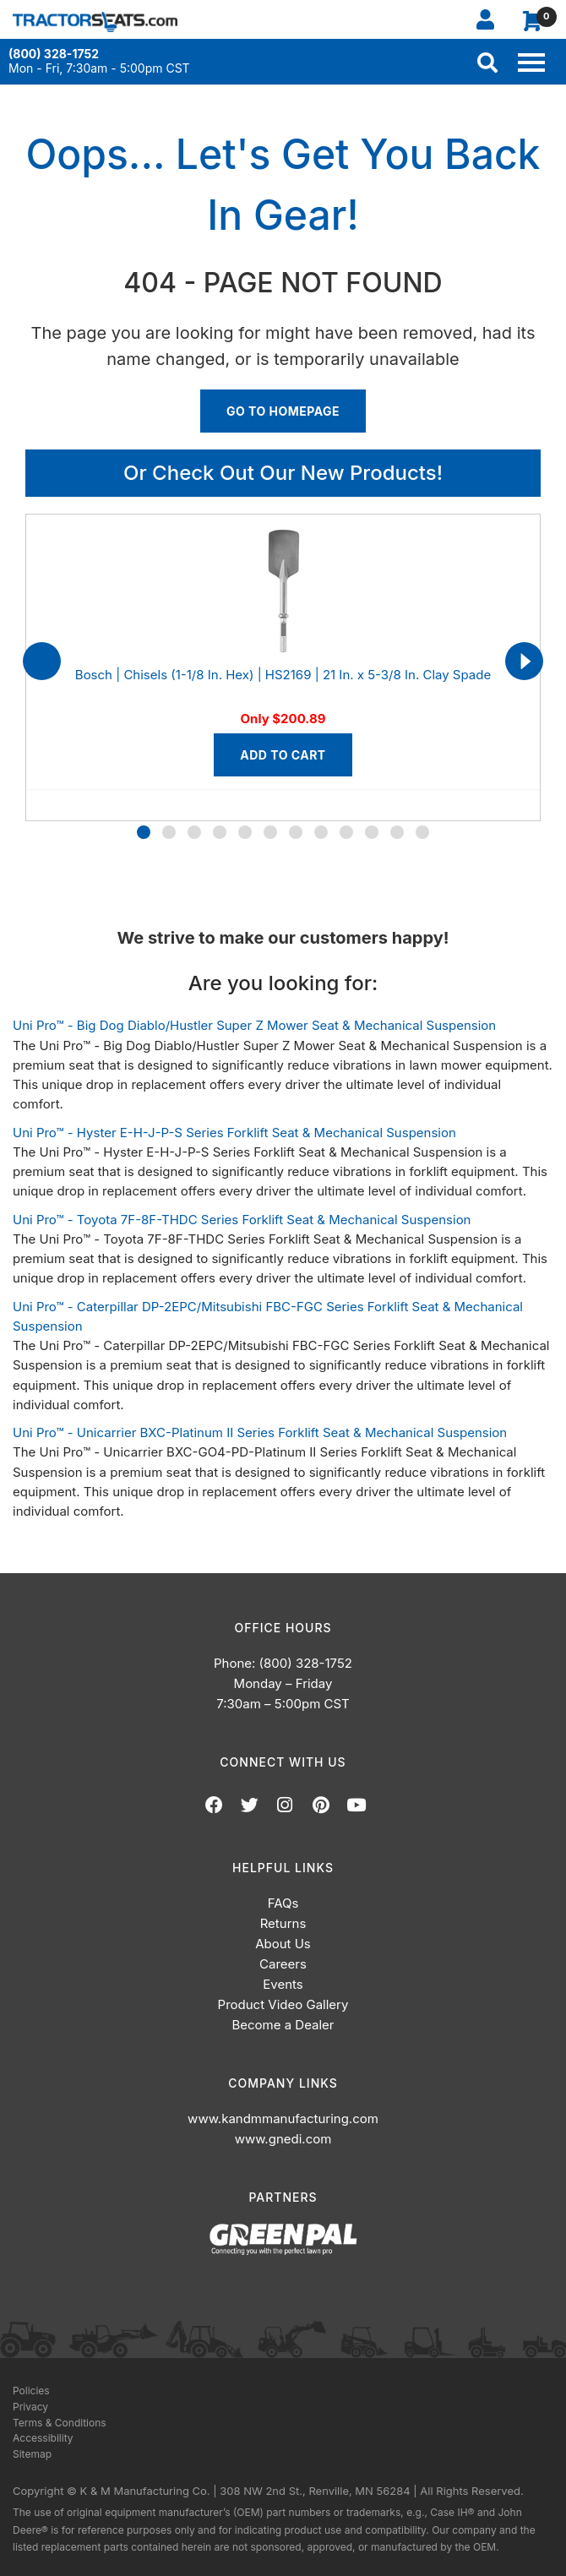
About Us (283, 1944)
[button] (143, 832)
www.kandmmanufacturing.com (283, 2118)
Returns (283, 1923)
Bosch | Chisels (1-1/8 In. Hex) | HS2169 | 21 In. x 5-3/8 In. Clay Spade (283, 675)
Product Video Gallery (283, 2004)
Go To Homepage (283, 411)
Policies (31, 2390)
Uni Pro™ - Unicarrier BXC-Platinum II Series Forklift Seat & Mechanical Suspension (260, 1432)
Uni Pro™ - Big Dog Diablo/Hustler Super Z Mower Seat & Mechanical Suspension (254, 1025)
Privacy (30, 2406)
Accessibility (43, 2438)
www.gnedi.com (283, 2139)
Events (282, 1984)
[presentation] (42, 661)
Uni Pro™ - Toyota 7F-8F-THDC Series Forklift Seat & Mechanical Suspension (242, 1220)
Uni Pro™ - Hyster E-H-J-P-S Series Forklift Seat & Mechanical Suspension (234, 1133)
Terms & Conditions (59, 2422)
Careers (283, 1964)
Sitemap (32, 2454)
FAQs (283, 1903)
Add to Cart (282, 755)
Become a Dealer (282, 2025)
